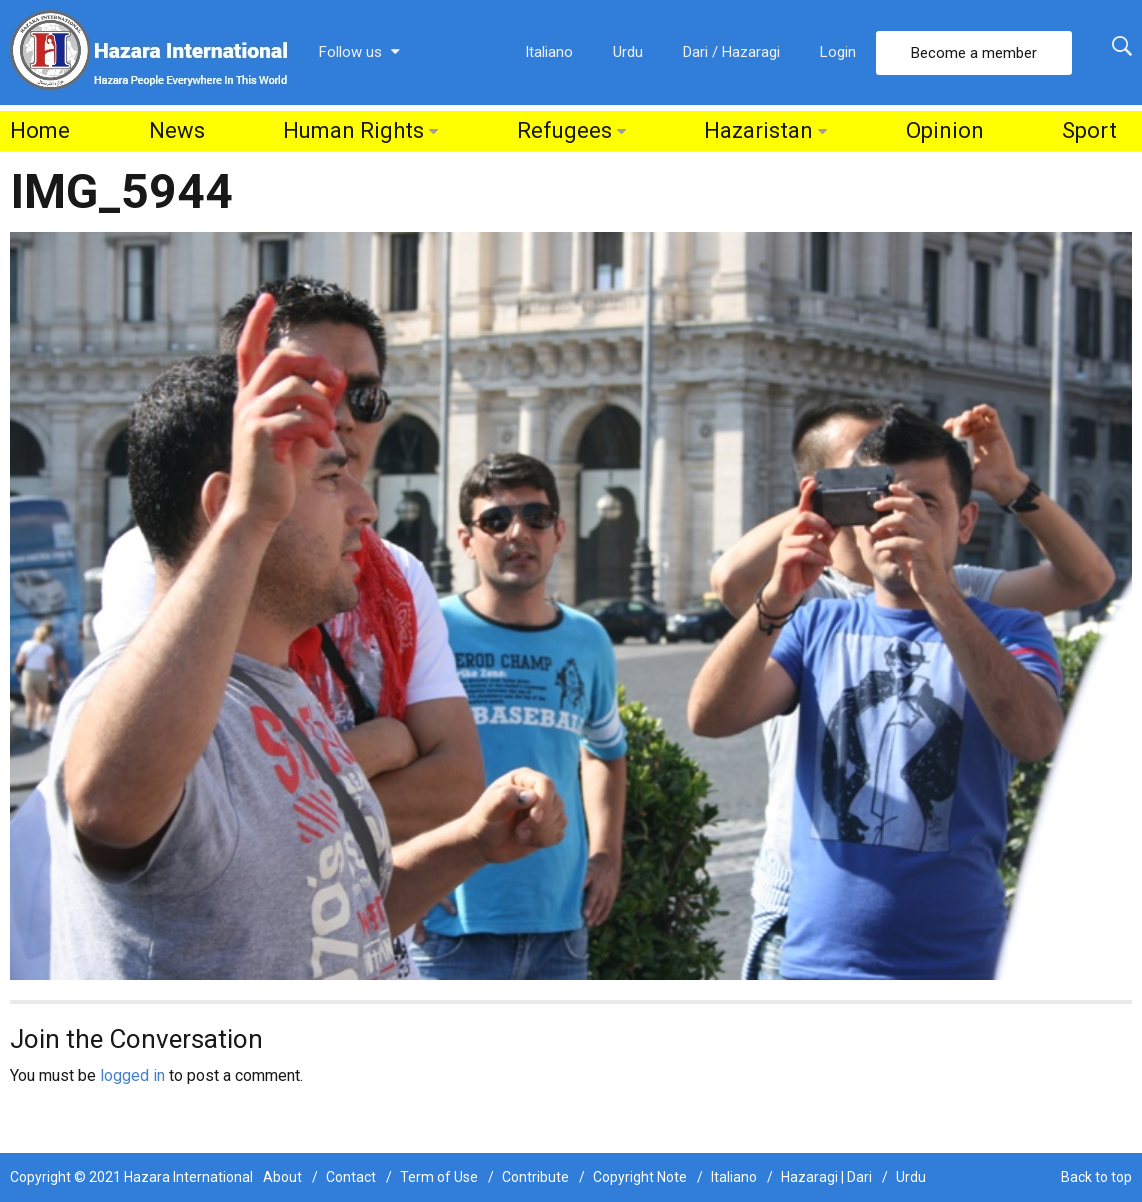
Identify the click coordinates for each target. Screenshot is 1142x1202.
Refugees (564, 130)
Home (40, 130)
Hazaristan (758, 130)
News (177, 130)
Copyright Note (640, 1177)
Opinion (945, 130)
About (282, 1177)
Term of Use (439, 1177)
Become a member (974, 53)
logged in (132, 1075)
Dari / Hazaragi (731, 52)
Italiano (549, 52)
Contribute (535, 1177)
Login (838, 52)
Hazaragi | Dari (826, 1177)
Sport (1089, 130)
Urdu (628, 52)
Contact (351, 1177)
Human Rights (353, 130)
